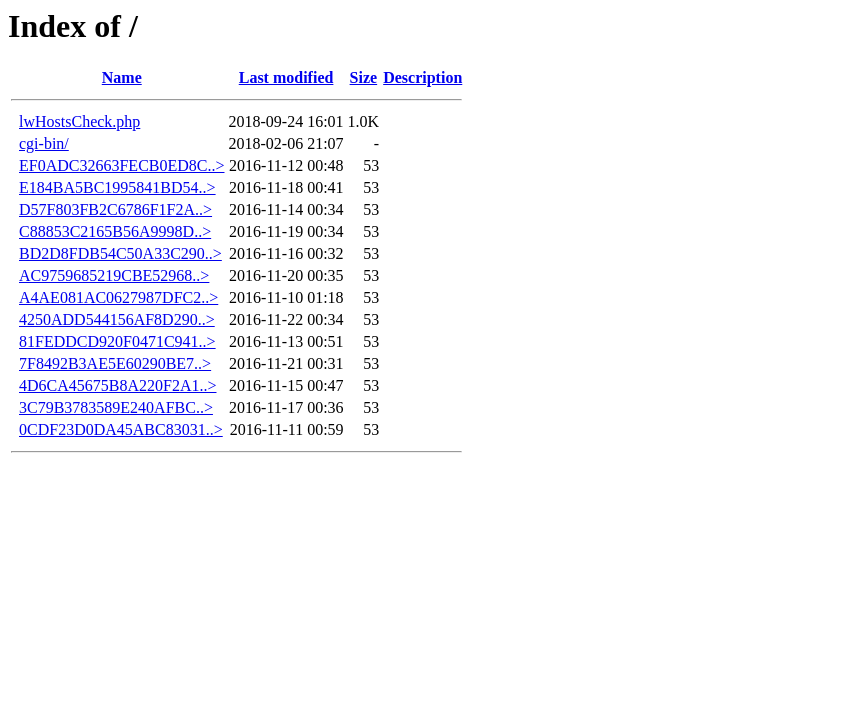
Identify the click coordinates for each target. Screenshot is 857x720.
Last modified (286, 77)
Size (364, 77)
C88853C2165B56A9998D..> (115, 231)
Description (422, 77)
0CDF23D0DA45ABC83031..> (121, 429)
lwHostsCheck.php (79, 121)
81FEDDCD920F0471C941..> (117, 341)
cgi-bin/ (44, 143)
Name (122, 77)
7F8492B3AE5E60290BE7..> (115, 363)
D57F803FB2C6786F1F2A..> (115, 209)
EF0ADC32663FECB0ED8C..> (122, 165)
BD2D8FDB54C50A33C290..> (120, 253)
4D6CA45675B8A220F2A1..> (117, 385)
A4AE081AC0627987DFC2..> (118, 297)
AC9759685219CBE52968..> (114, 275)
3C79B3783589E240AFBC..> (116, 407)
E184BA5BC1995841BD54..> (117, 187)
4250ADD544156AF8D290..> (117, 319)
